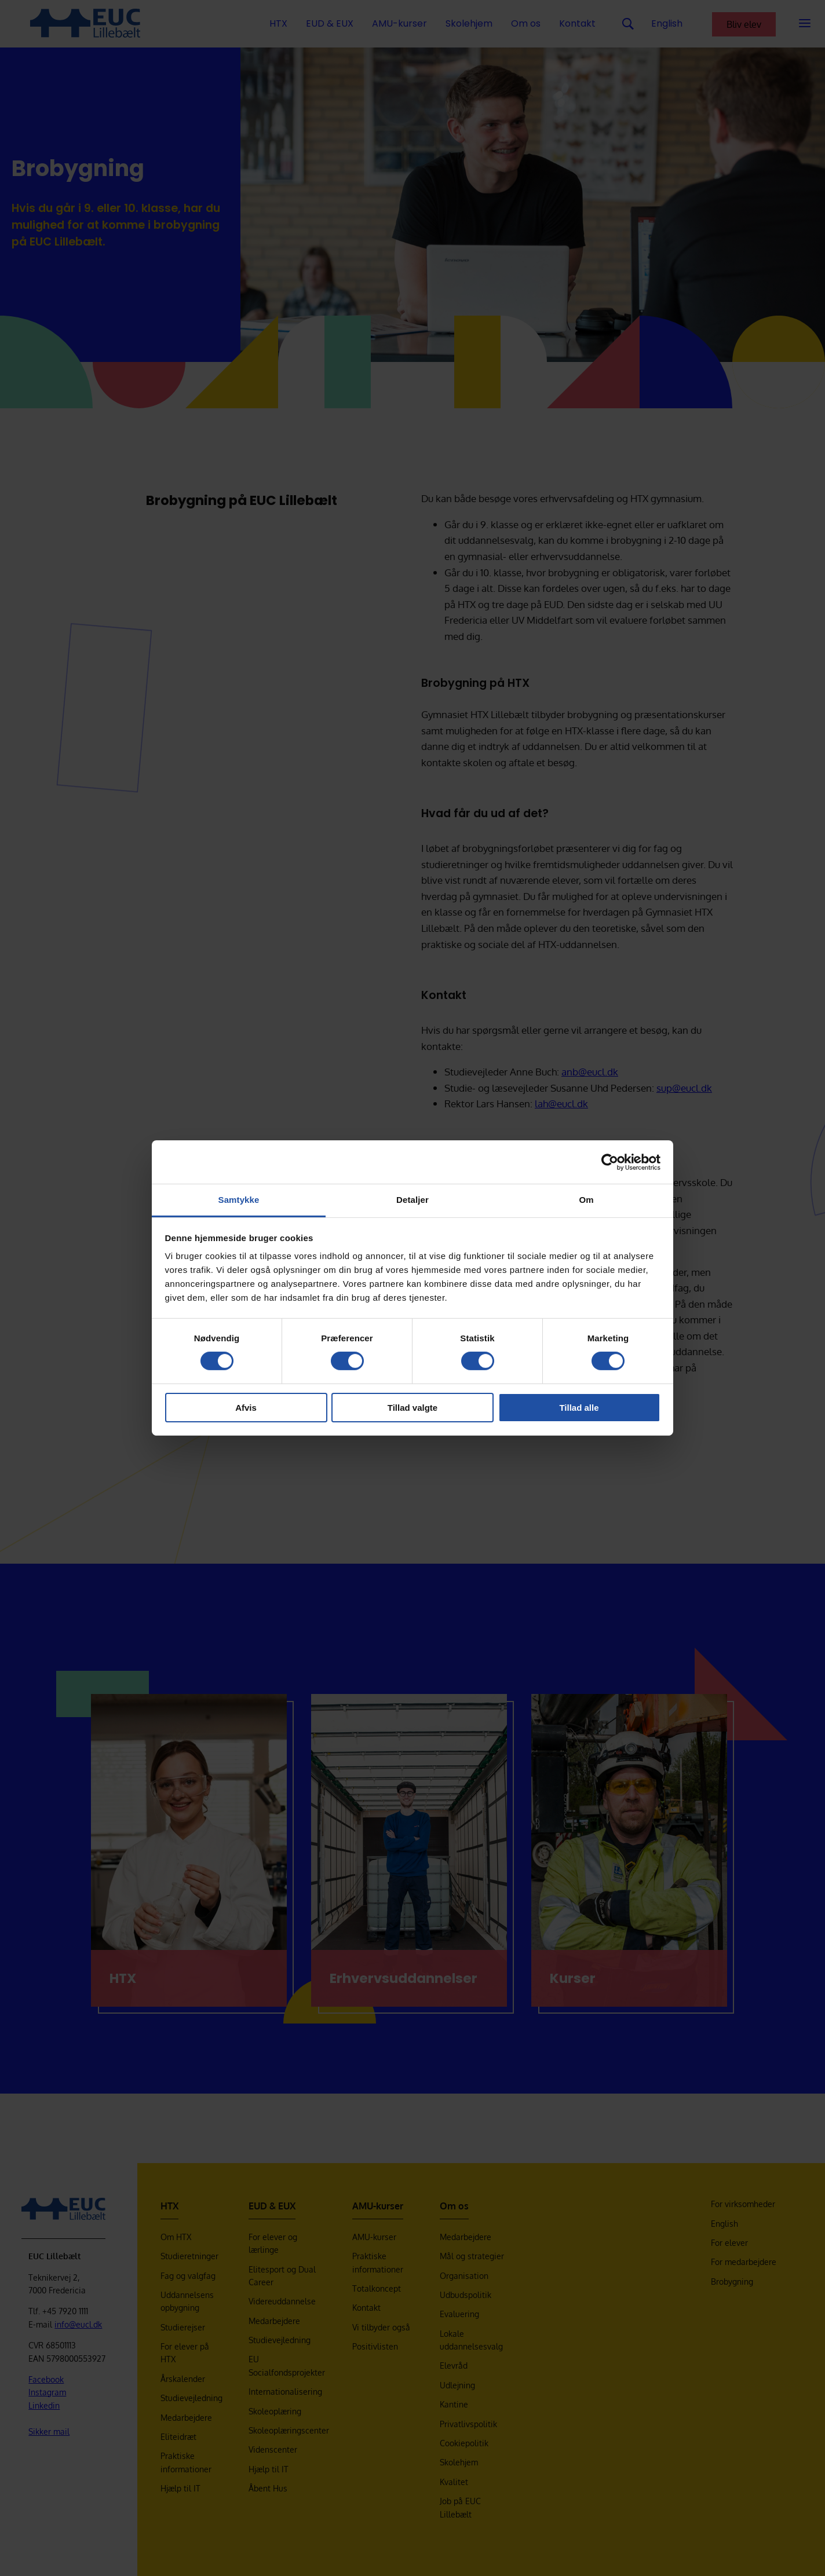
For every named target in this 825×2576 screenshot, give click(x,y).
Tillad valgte (412, 1408)
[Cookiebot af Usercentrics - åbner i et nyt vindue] (609, 1161)
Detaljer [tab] (412, 1200)
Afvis (246, 1408)
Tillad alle (578, 1408)
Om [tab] (586, 1200)
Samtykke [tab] (239, 1200)
